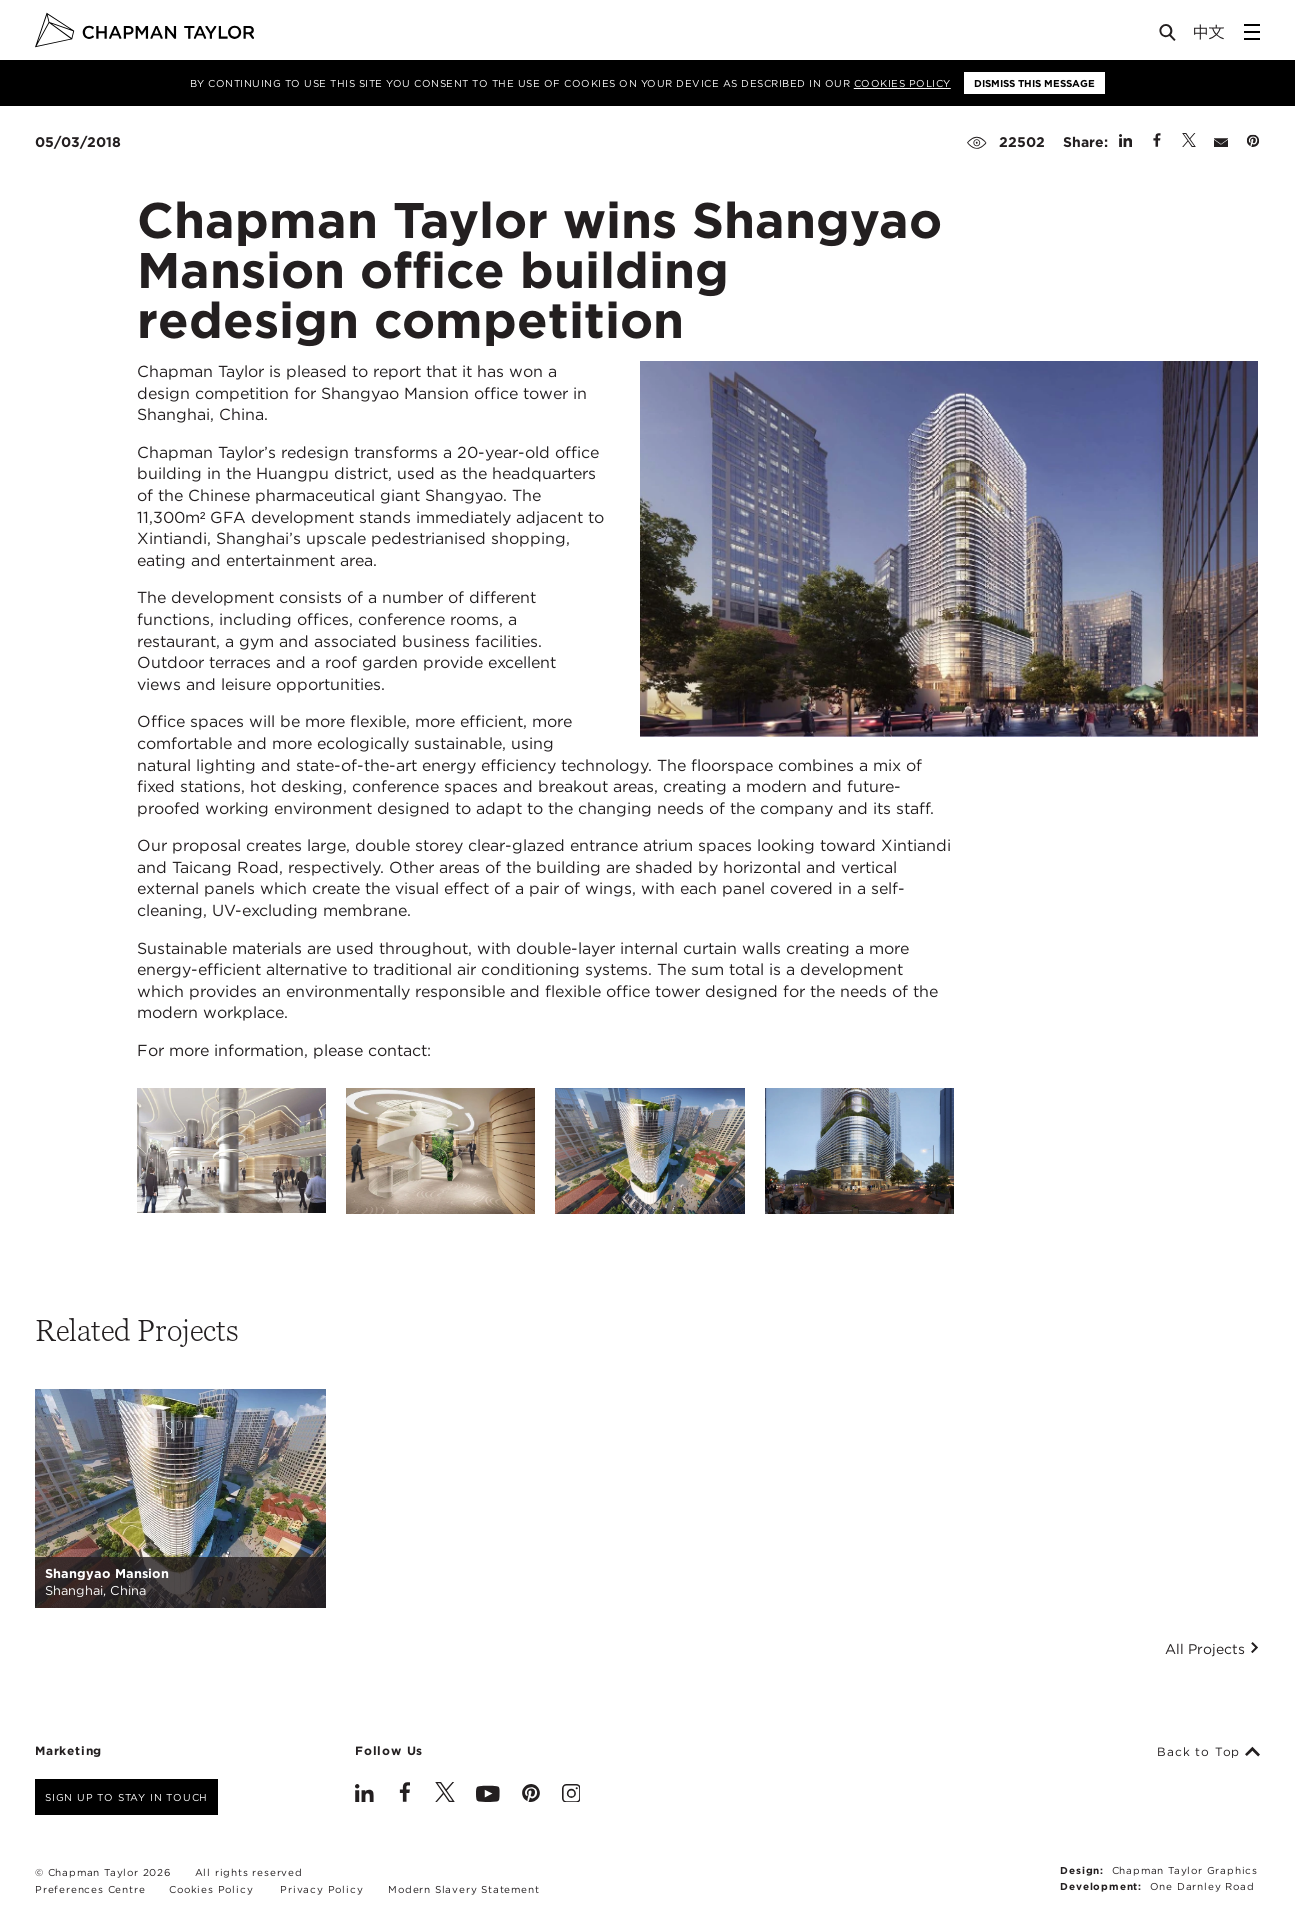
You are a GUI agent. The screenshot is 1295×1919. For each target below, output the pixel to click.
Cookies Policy (902, 83)
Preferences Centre (90, 1889)
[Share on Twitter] (1189, 142)
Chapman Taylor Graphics (1185, 1870)
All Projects (1212, 1649)
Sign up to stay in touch (126, 1797)
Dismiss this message (1034, 83)
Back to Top (1208, 1752)
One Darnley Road (1202, 1886)
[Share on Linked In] (1125, 142)
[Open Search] (1169, 36)
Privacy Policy (321, 1889)
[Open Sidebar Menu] (1252, 32)
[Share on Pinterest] (1253, 142)
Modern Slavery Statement (463, 1889)
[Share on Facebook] (1157, 142)
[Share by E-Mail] (1221, 142)
